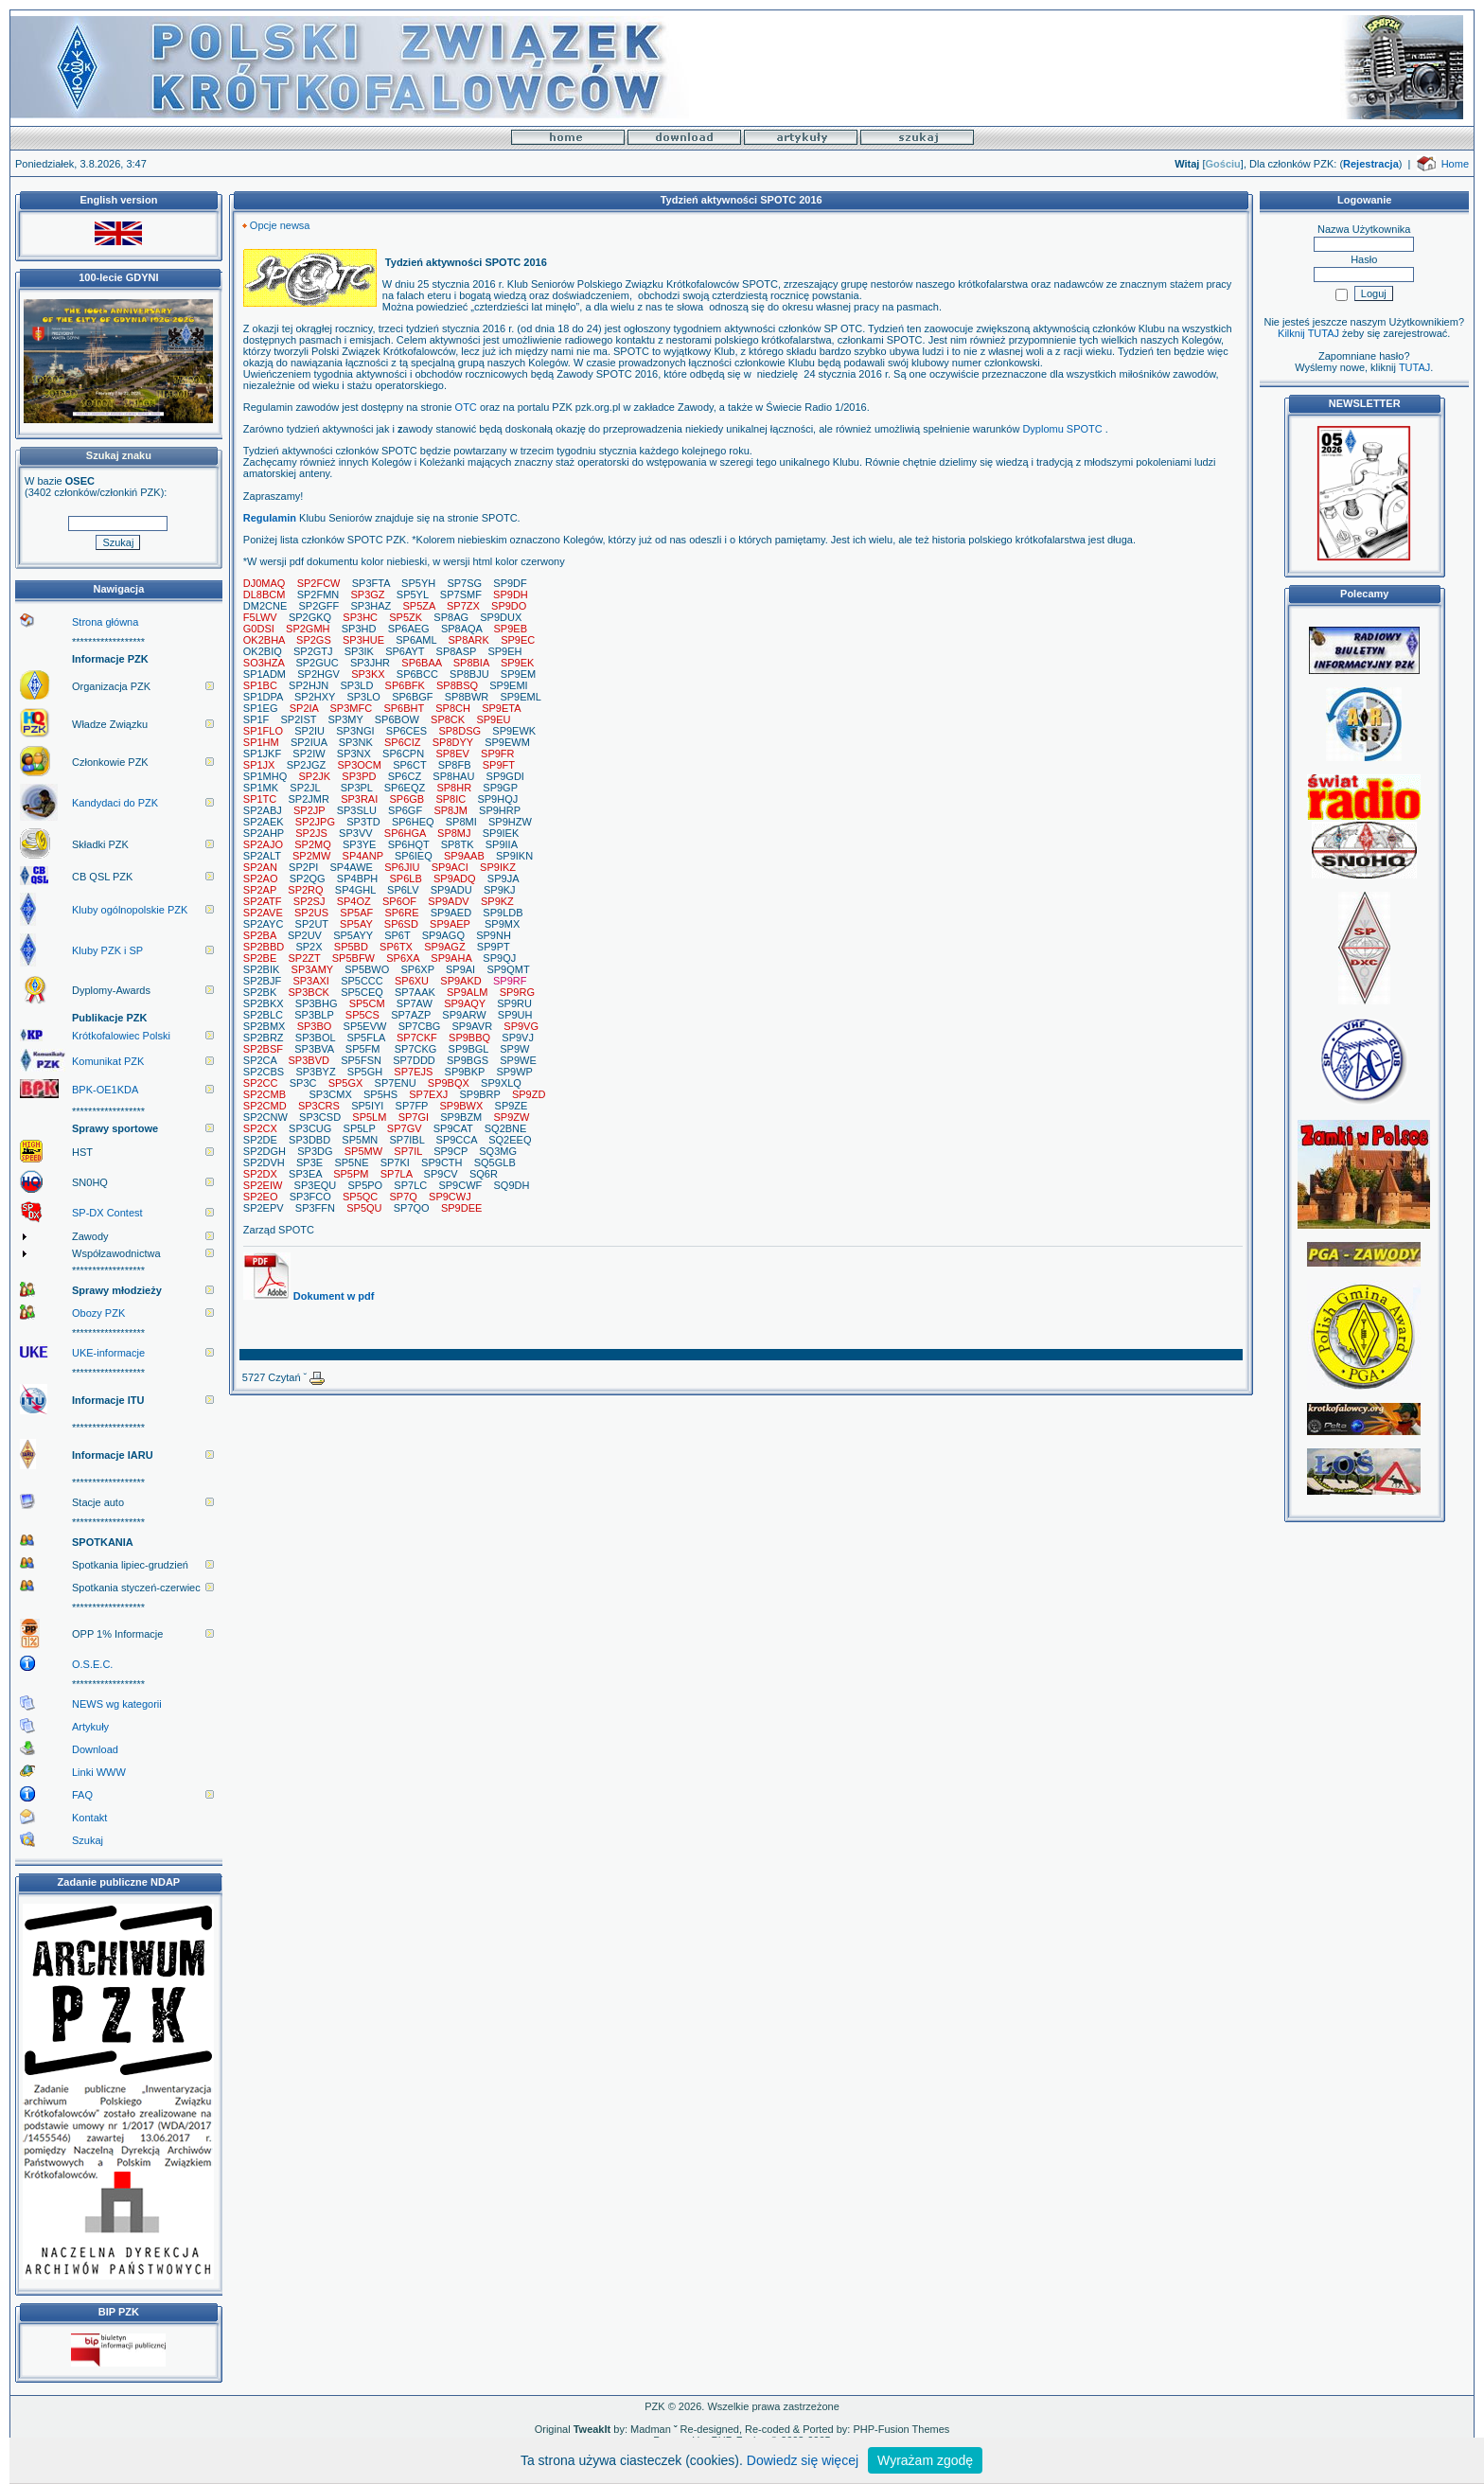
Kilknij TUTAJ (1308, 333)
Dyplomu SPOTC (1062, 429)
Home (1455, 163)
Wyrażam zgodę (925, 2460)
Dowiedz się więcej (802, 2460)
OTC (466, 407)
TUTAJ (1414, 367)
